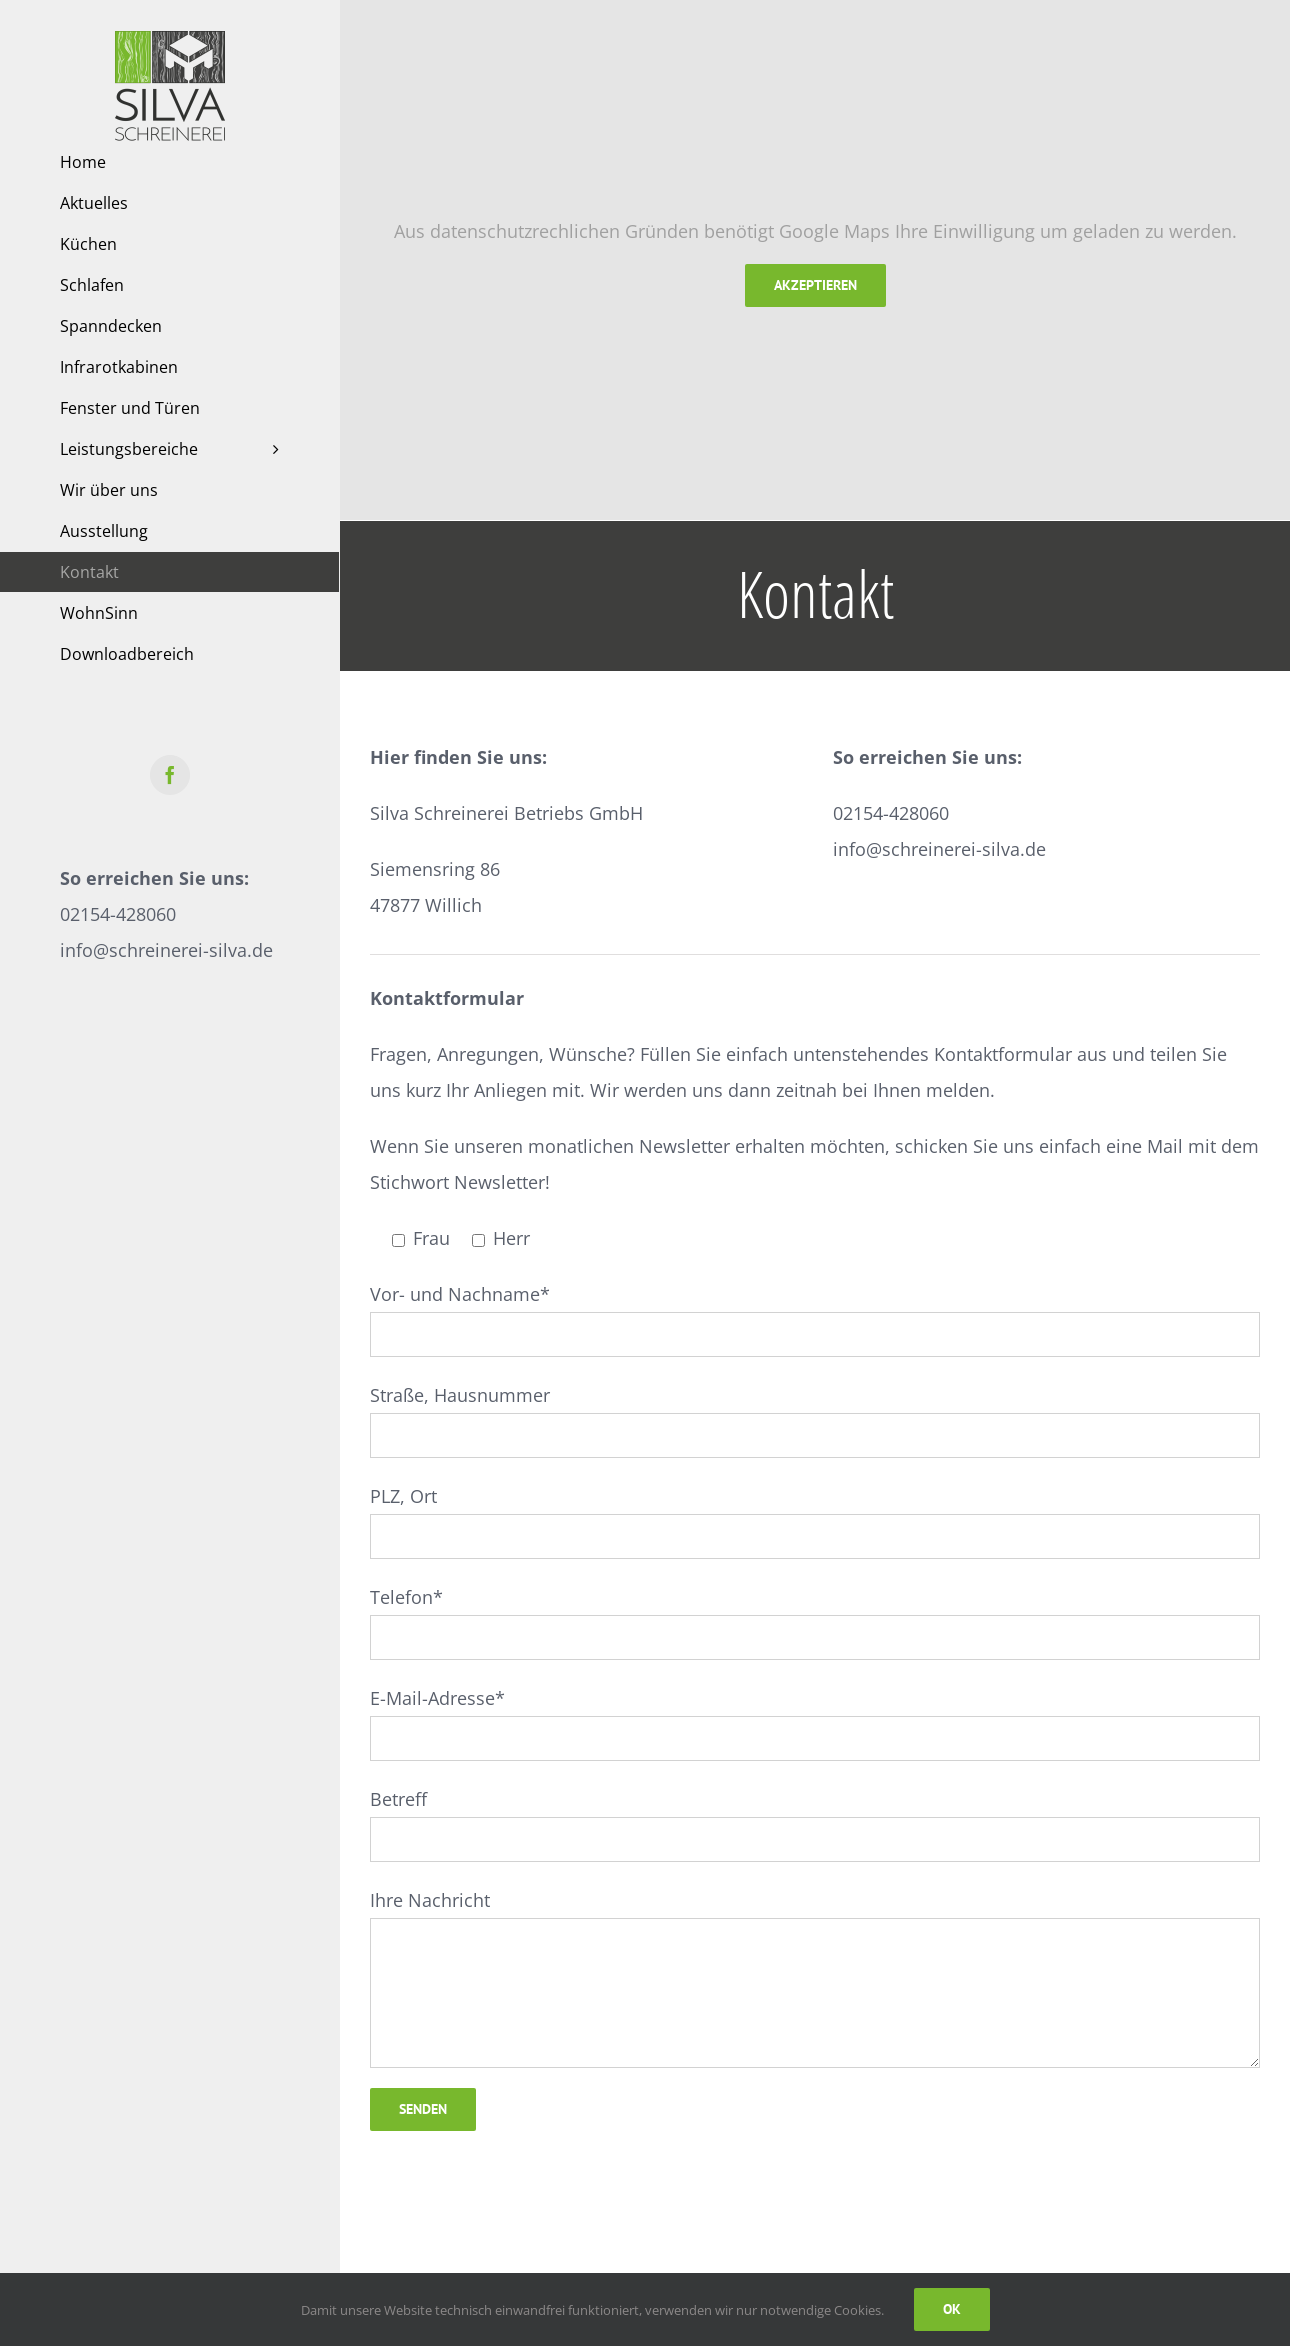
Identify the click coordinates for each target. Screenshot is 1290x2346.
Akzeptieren (815, 285)
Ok (952, 2309)
